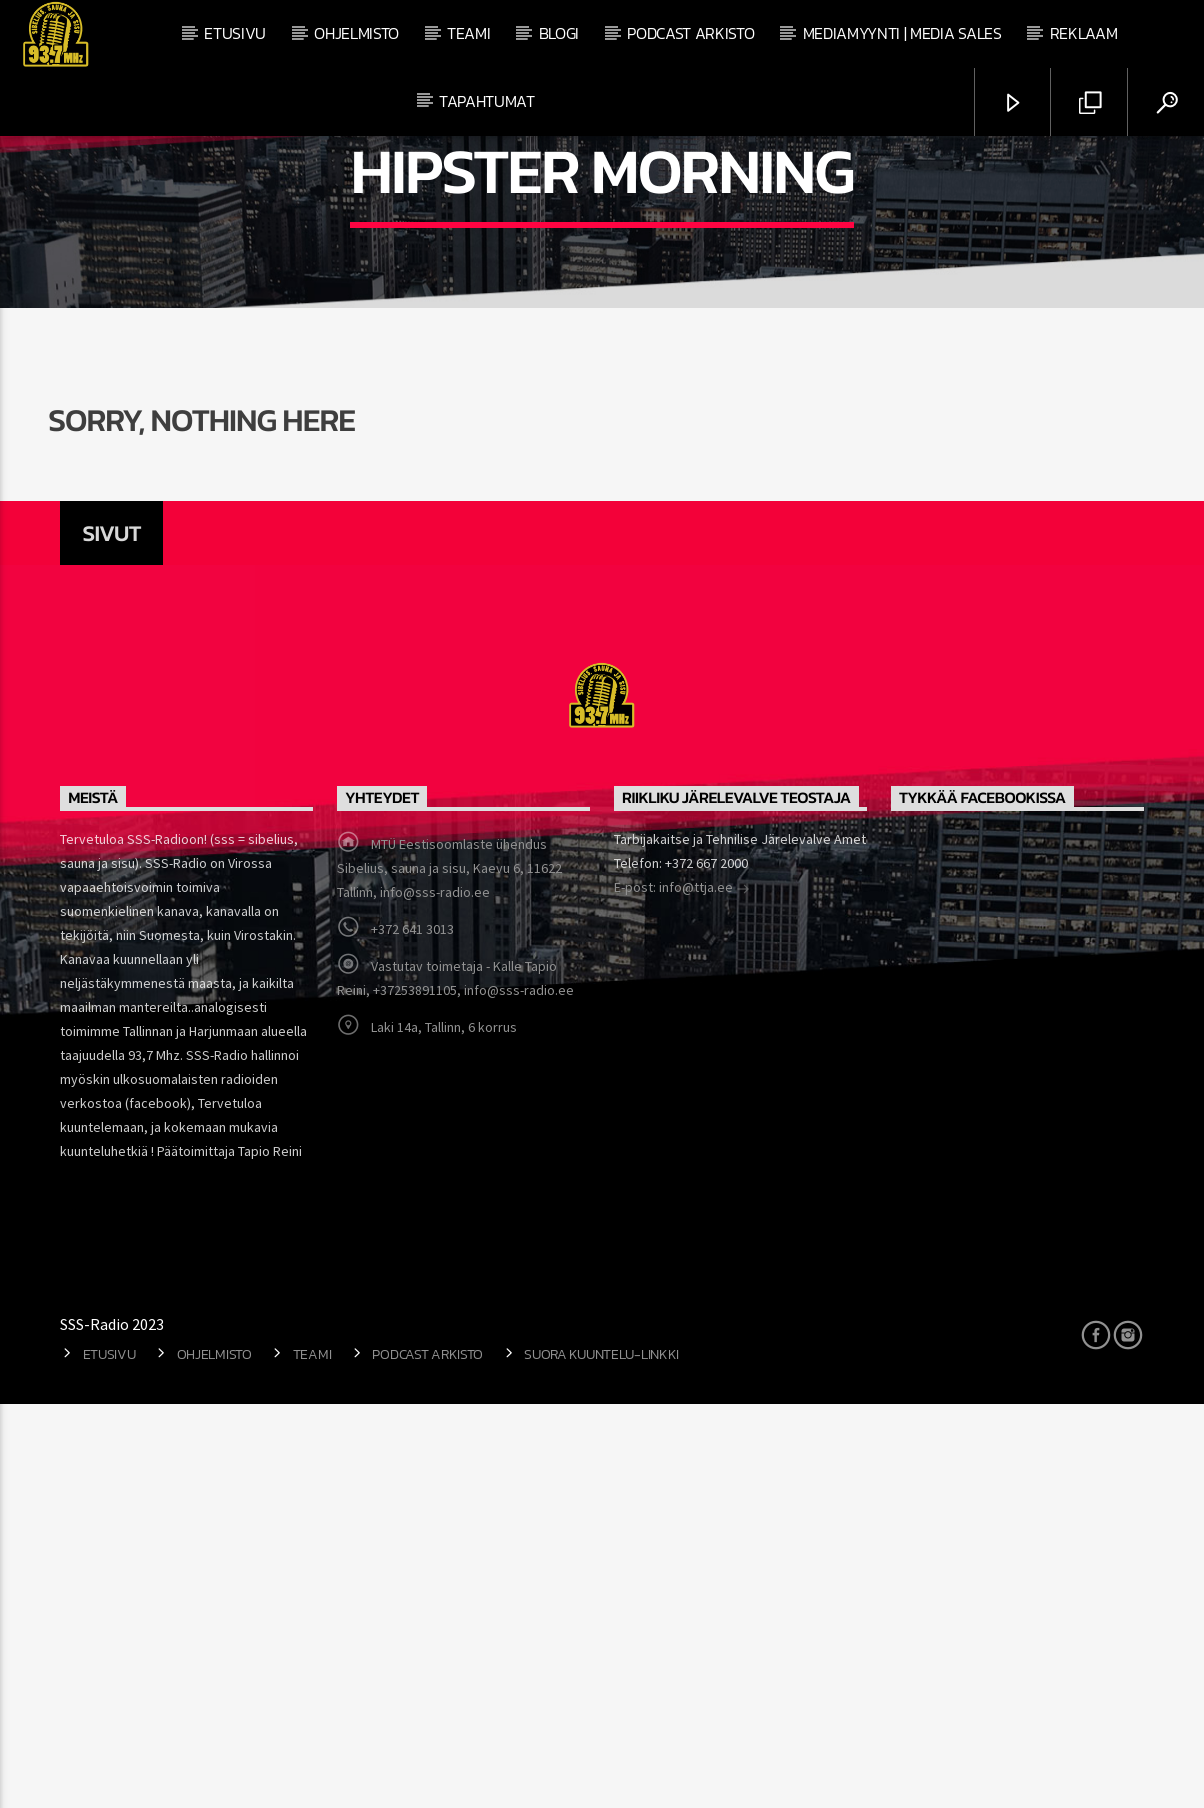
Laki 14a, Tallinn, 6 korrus (444, 1431)
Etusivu (235, 33)
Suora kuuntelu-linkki (601, 1758)
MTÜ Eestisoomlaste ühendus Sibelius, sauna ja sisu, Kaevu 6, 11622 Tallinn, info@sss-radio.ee (449, 1272)
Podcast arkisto (690, 33)
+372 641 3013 (412, 1333)
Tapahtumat (487, 101)
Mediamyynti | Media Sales (902, 33)
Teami (468, 33)
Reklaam (1084, 33)
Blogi (559, 33)
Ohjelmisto (356, 33)
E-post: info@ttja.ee (682, 1293)
